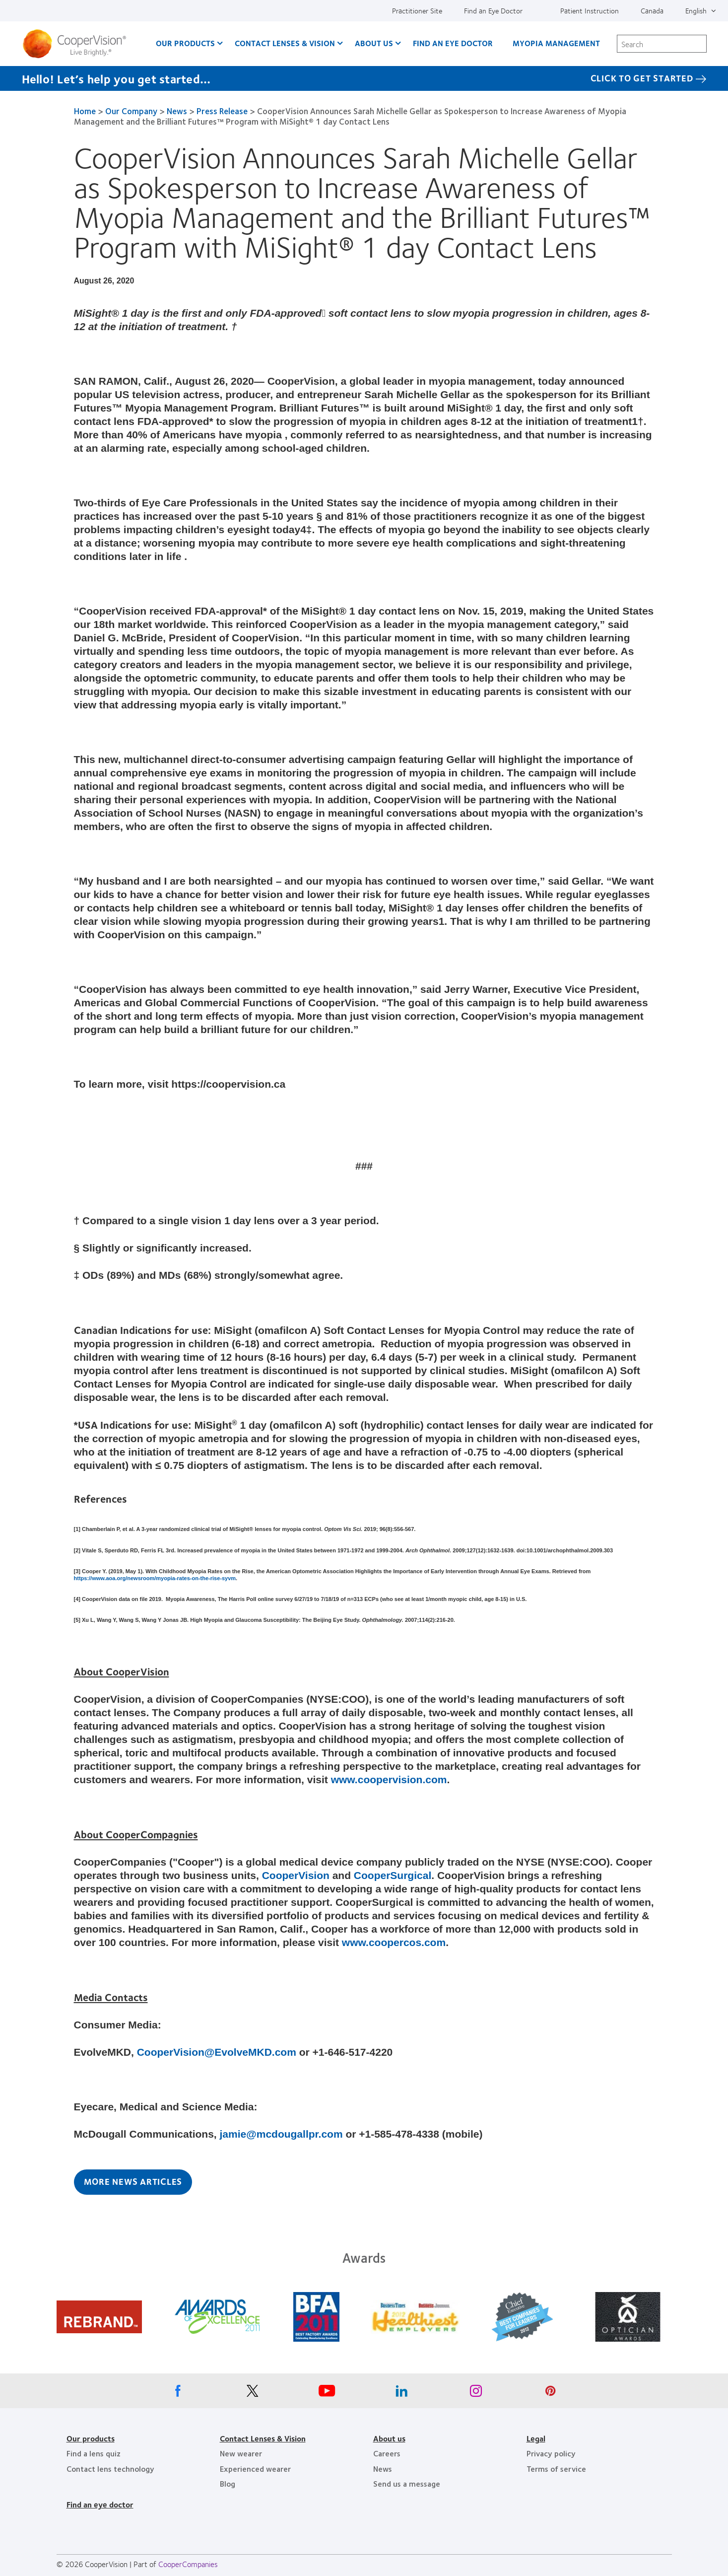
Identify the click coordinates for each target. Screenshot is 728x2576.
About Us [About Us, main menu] (374, 43)
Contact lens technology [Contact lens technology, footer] (110, 2468)
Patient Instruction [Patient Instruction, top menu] (589, 10)
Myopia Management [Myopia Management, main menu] (556, 43)
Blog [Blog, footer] (227, 2483)
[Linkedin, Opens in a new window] (401, 2393)
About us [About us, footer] (389, 2438)
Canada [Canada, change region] (652, 10)
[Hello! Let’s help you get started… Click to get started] (364, 78)
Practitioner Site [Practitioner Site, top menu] (417, 10)
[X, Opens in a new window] (252, 2393)
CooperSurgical (392, 1875)
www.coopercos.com (394, 1942)
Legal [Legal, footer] (536, 2438)
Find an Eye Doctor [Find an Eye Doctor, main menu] (453, 43)
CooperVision (296, 1875)
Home (85, 110)
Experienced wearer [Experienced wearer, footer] (255, 2468)
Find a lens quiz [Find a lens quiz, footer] (93, 2453)
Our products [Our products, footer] (90, 2438)
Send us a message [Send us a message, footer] (406, 2483)
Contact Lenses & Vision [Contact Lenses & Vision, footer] (263, 2438)
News (177, 110)
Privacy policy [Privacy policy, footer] (551, 2453)
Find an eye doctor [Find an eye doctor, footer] (99, 2504)
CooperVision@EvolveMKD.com (216, 2052)
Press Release (222, 110)
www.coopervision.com (389, 1779)
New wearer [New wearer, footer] (241, 2453)
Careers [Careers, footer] (386, 2453)
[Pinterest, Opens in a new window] (550, 2393)
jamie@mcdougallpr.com (281, 2134)
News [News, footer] (382, 2468)
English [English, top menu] (696, 10)
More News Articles (133, 2181)
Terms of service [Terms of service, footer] (556, 2468)
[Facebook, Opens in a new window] (178, 2393)
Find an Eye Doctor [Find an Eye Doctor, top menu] (493, 10)
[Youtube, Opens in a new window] (327, 2393)
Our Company (131, 110)
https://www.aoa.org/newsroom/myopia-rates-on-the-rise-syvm (155, 1578)
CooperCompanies (188, 2564)
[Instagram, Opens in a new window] (475, 2393)
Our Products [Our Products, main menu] (185, 43)
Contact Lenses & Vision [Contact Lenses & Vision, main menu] (285, 43)
